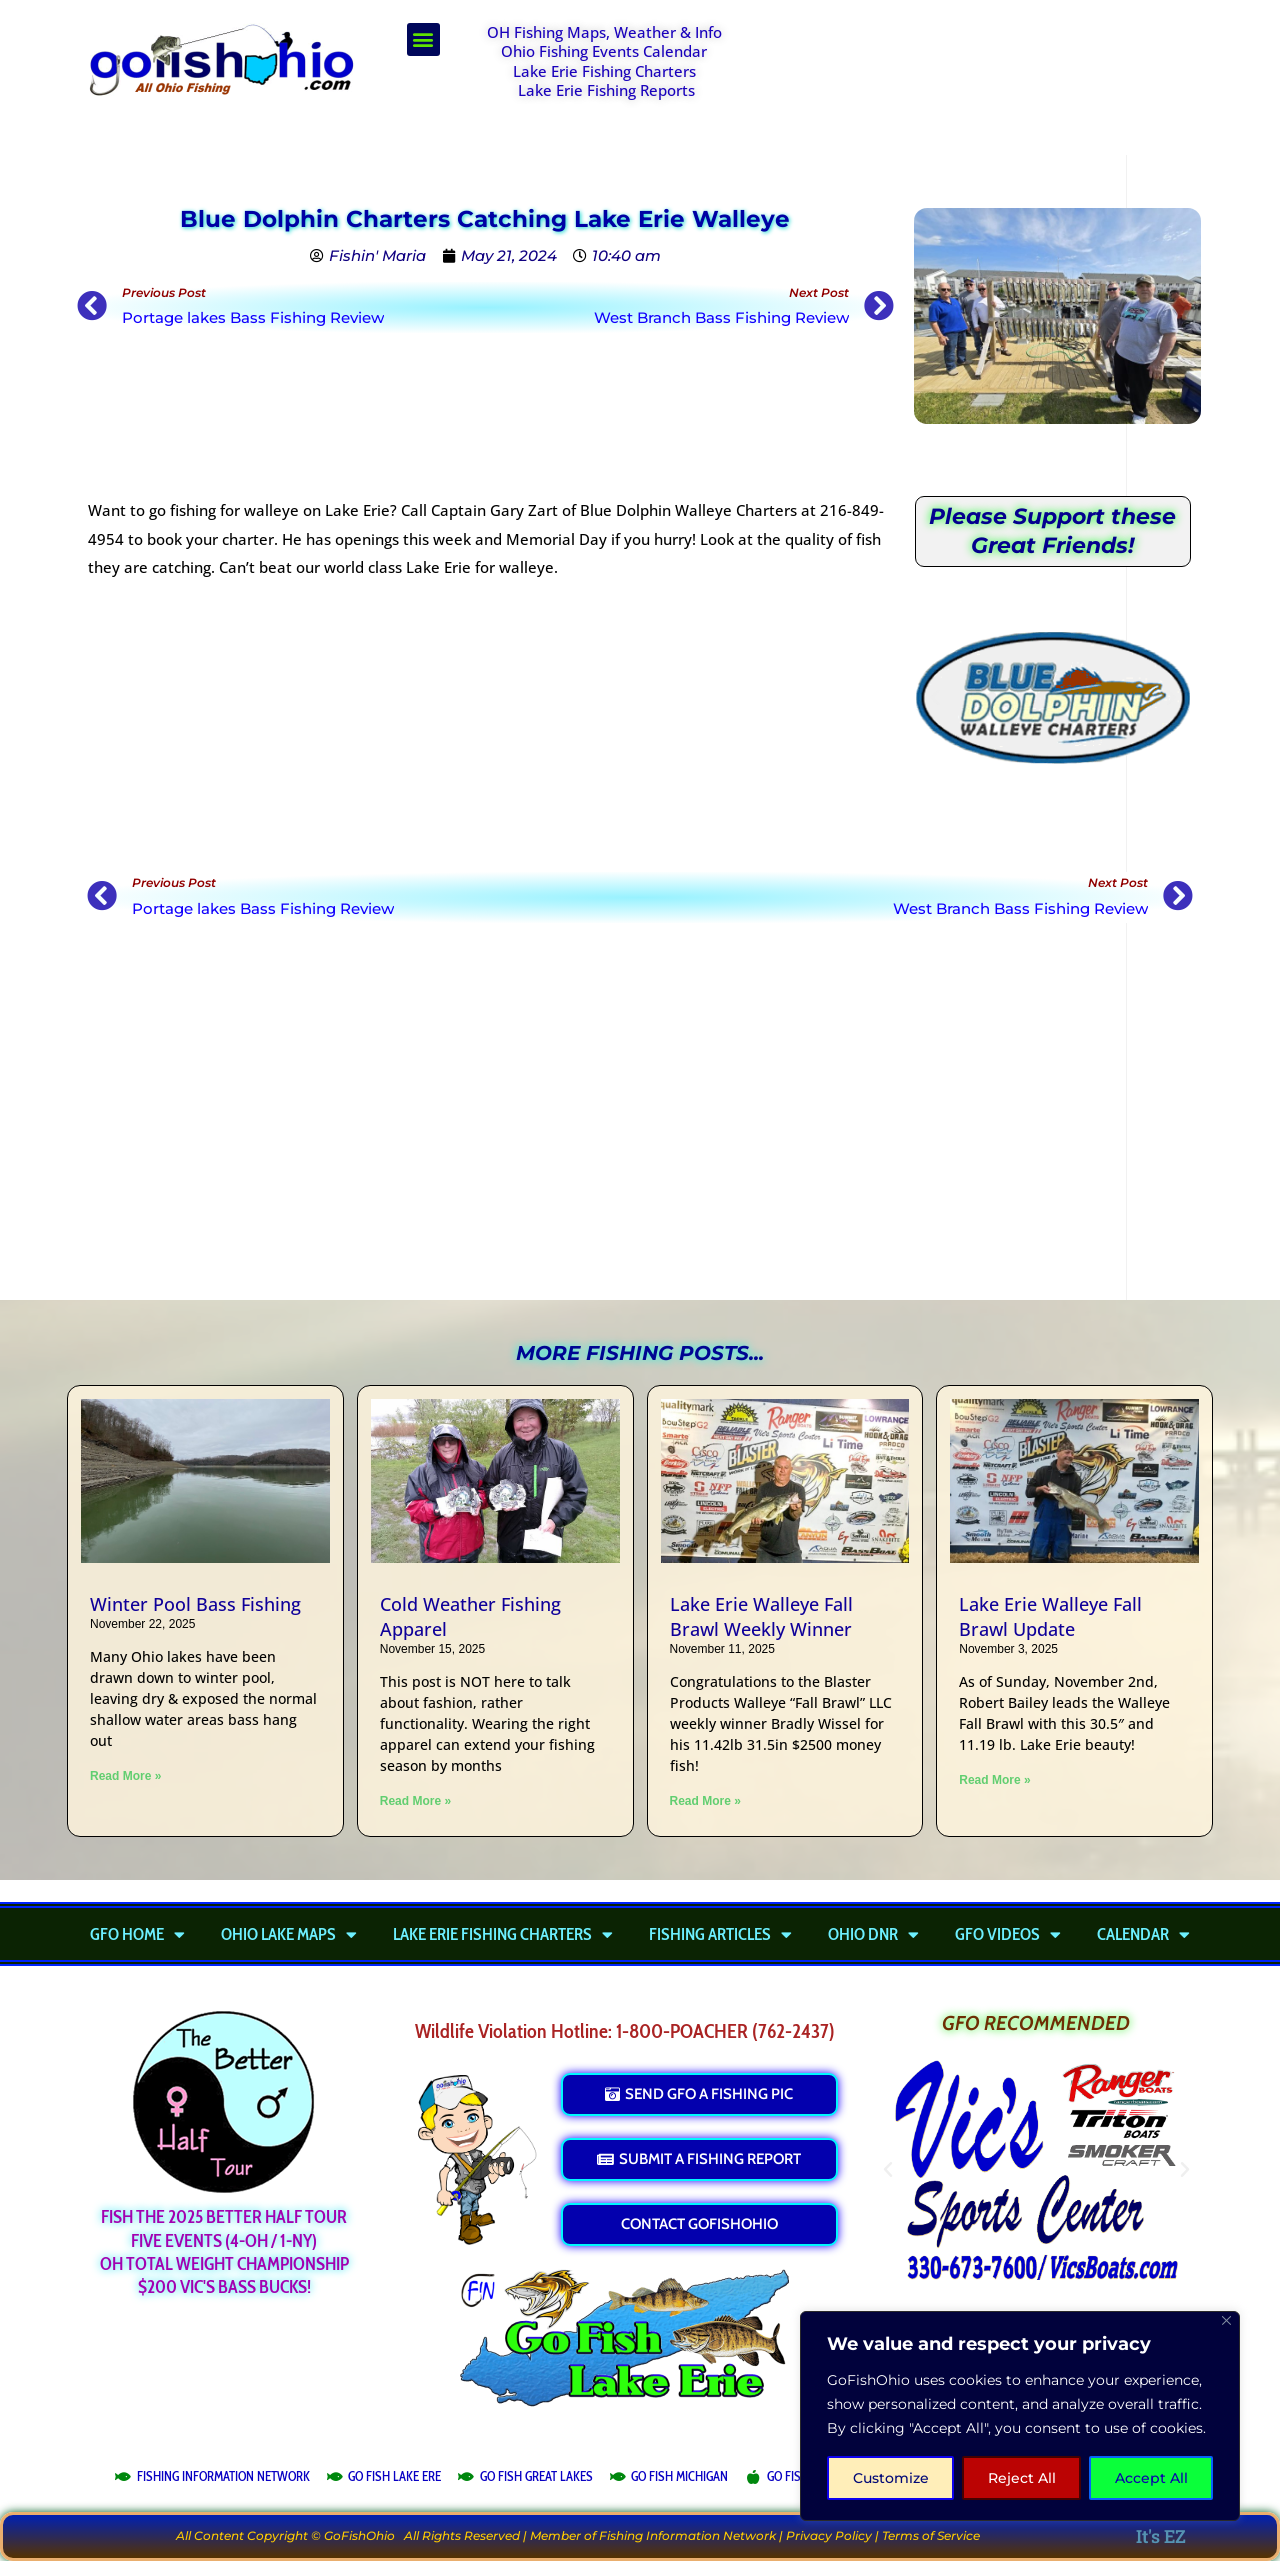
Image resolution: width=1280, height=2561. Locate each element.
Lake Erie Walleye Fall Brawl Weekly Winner (761, 1616)
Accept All (1151, 2478)
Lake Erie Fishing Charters (604, 71)
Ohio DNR (873, 1934)
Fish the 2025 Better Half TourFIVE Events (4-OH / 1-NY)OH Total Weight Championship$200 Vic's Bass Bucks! (224, 2252)
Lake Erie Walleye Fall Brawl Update (1050, 1616)
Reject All (1022, 2478)
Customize (891, 2478)
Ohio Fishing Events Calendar (604, 51)
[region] (1020, 2416)
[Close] (1226, 2320)
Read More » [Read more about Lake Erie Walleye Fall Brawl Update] (994, 1780)
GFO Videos (1008, 1934)
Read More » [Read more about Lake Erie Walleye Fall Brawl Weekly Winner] (705, 1801)
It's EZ (1161, 2536)
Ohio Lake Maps (289, 1934)
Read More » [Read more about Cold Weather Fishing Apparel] (415, 1801)
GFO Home (137, 1934)
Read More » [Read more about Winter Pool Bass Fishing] (125, 1776)
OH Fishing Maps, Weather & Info (604, 32)
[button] (423, 39)
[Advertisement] (986, 73)
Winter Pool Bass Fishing (195, 1604)
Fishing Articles (720, 1934)
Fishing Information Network (687, 2535)
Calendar (1143, 1934)
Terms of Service (931, 2535)
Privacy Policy (829, 2535)
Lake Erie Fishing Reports (606, 90)
